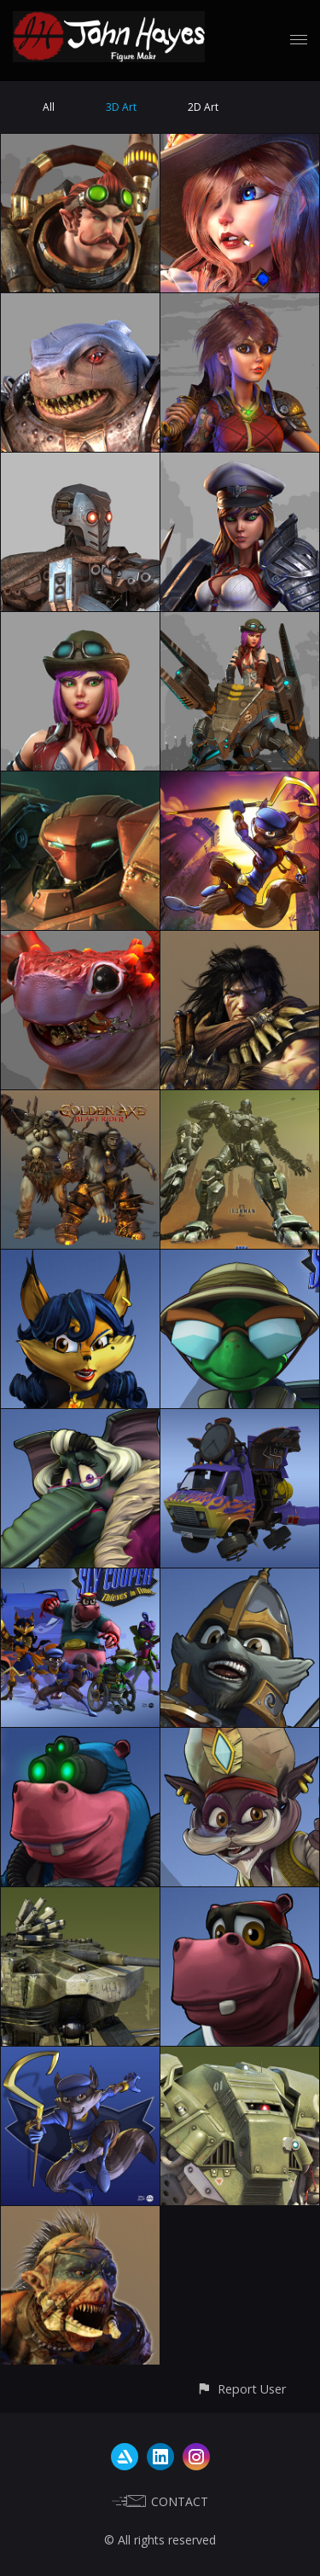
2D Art (203, 107)
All (49, 107)
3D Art (121, 107)
